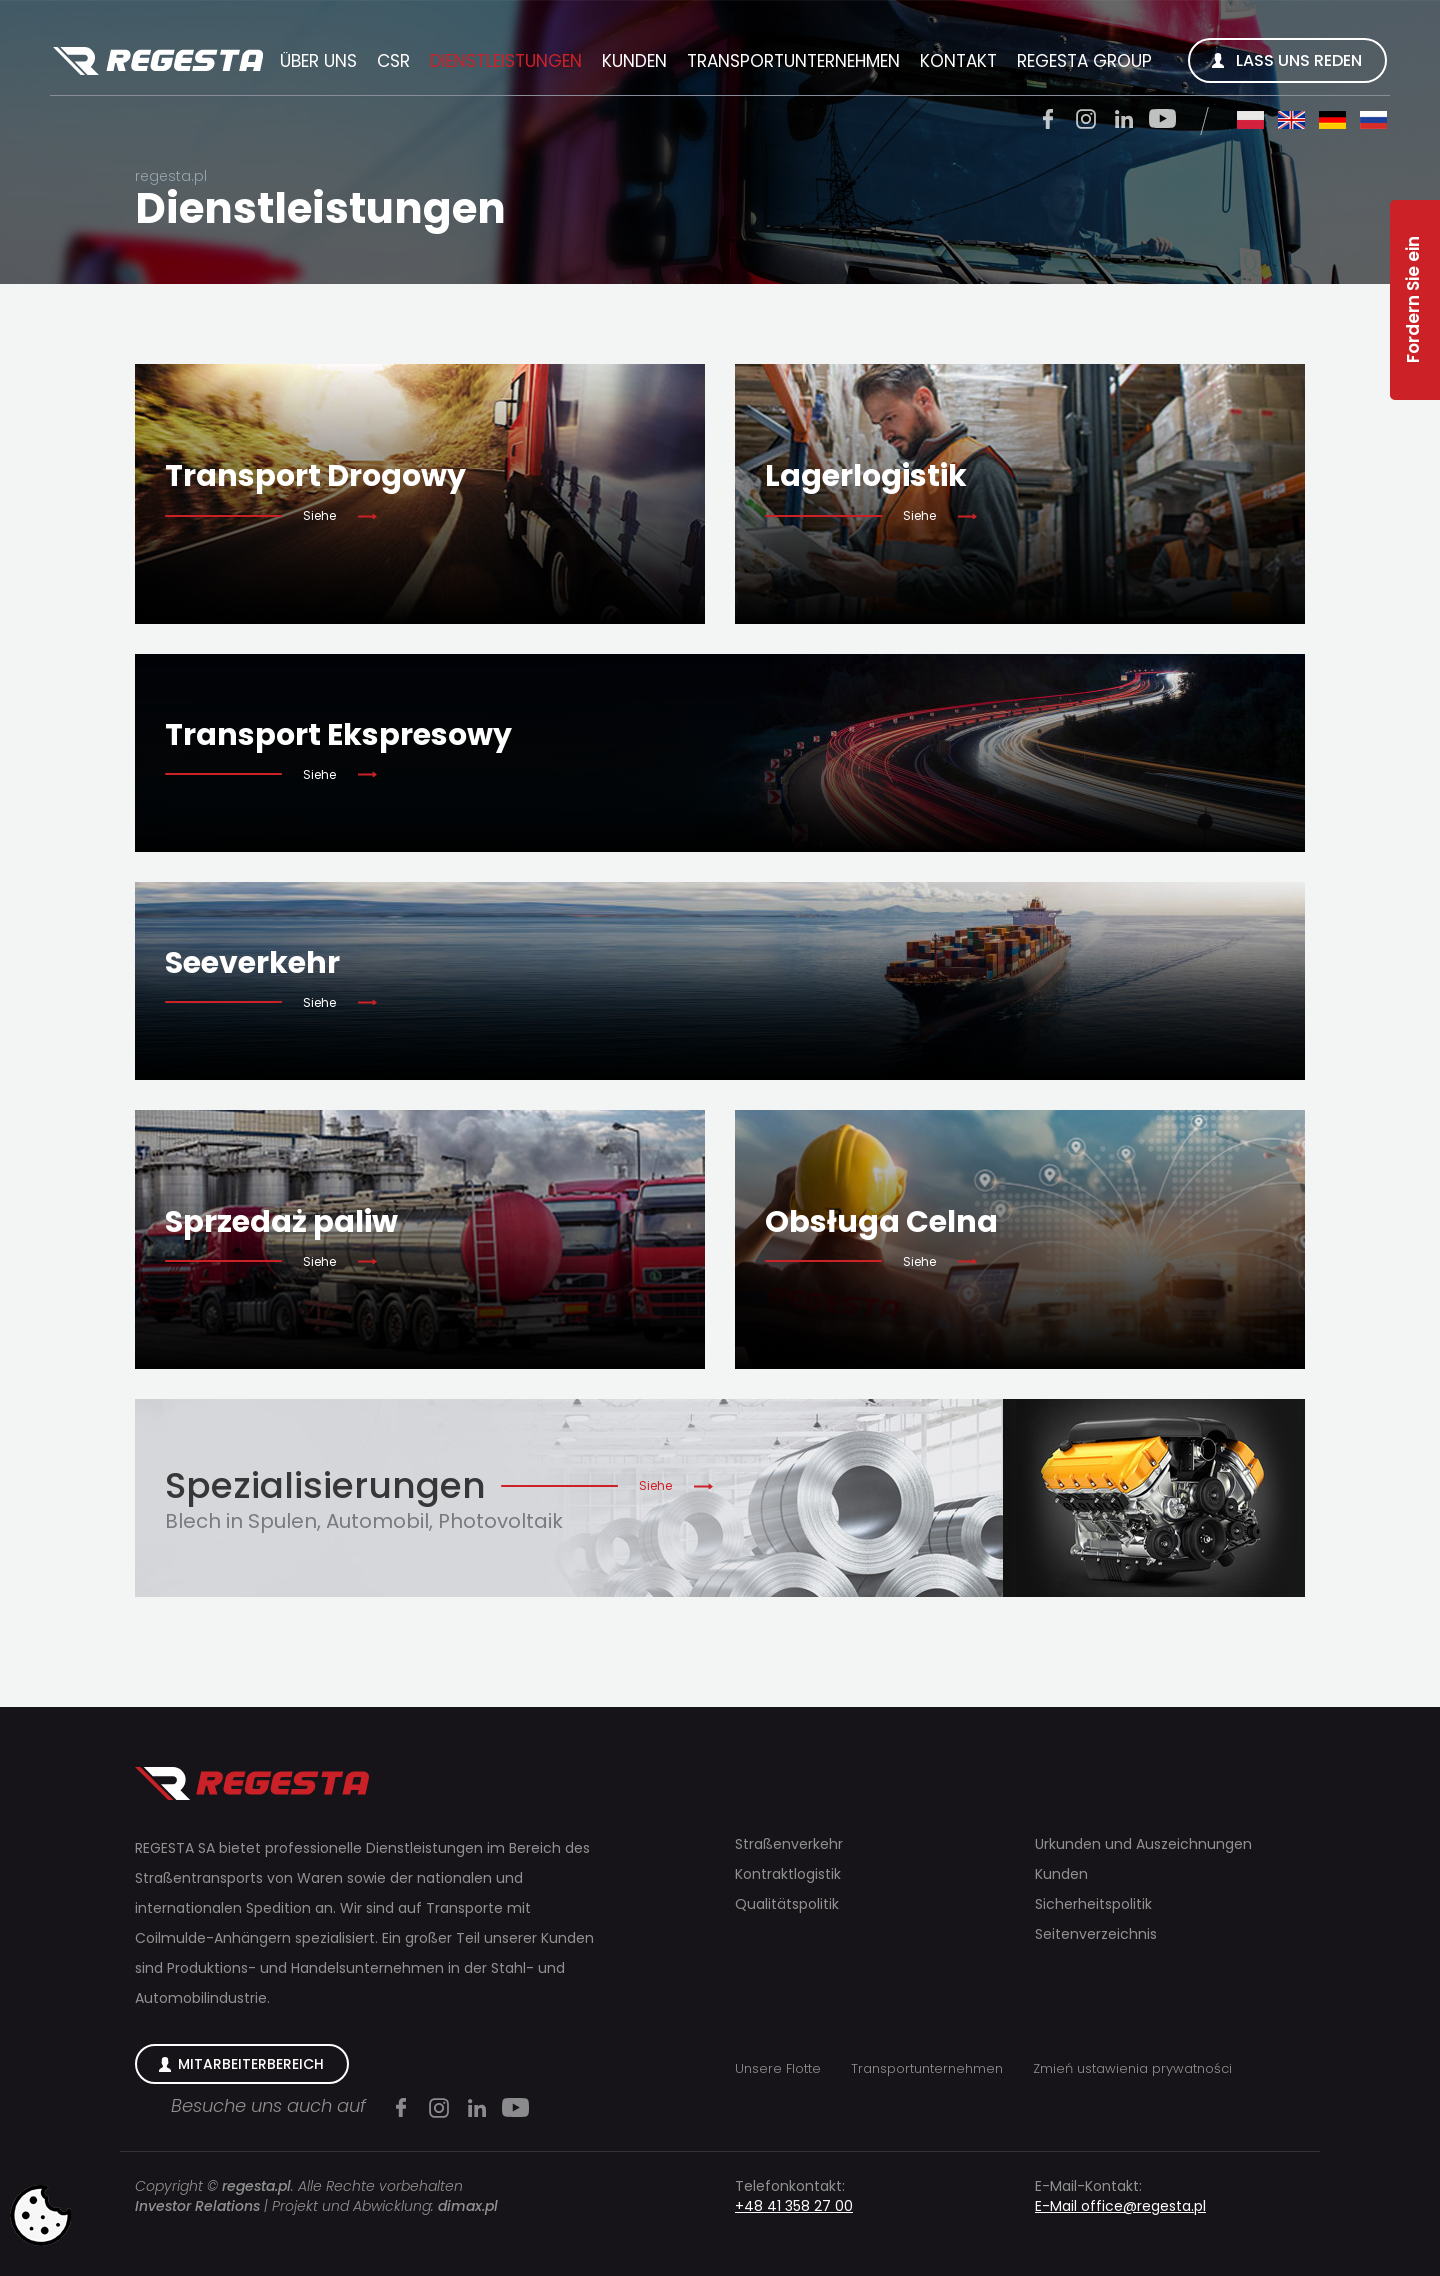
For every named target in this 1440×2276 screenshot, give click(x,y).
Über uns (318, 61)
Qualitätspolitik (787, 1904)
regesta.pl (171, 176)
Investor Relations (197, 2206)
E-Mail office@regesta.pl (1120, 2206)
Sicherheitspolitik (1093, 1904)
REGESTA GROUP (1084, 61)
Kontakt (958, 61)
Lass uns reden (1299, 60)
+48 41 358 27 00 (794, 2206)
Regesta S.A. (158, 62)
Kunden (634, 61)
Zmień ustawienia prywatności (1132, 2068)
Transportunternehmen (793, 61)
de (1332, 120)
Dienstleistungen (506, 61)
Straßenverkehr (789, 1844)
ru (1373, 120)
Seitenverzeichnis (1096, 1934)
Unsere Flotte (778, 2068)
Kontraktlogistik (788, 1874)
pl (1250, 120)
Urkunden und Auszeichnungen (1143, 1844)
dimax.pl (468, 2206)
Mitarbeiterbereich (251, 2064)
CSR (393, 61)
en (1291, 120)
